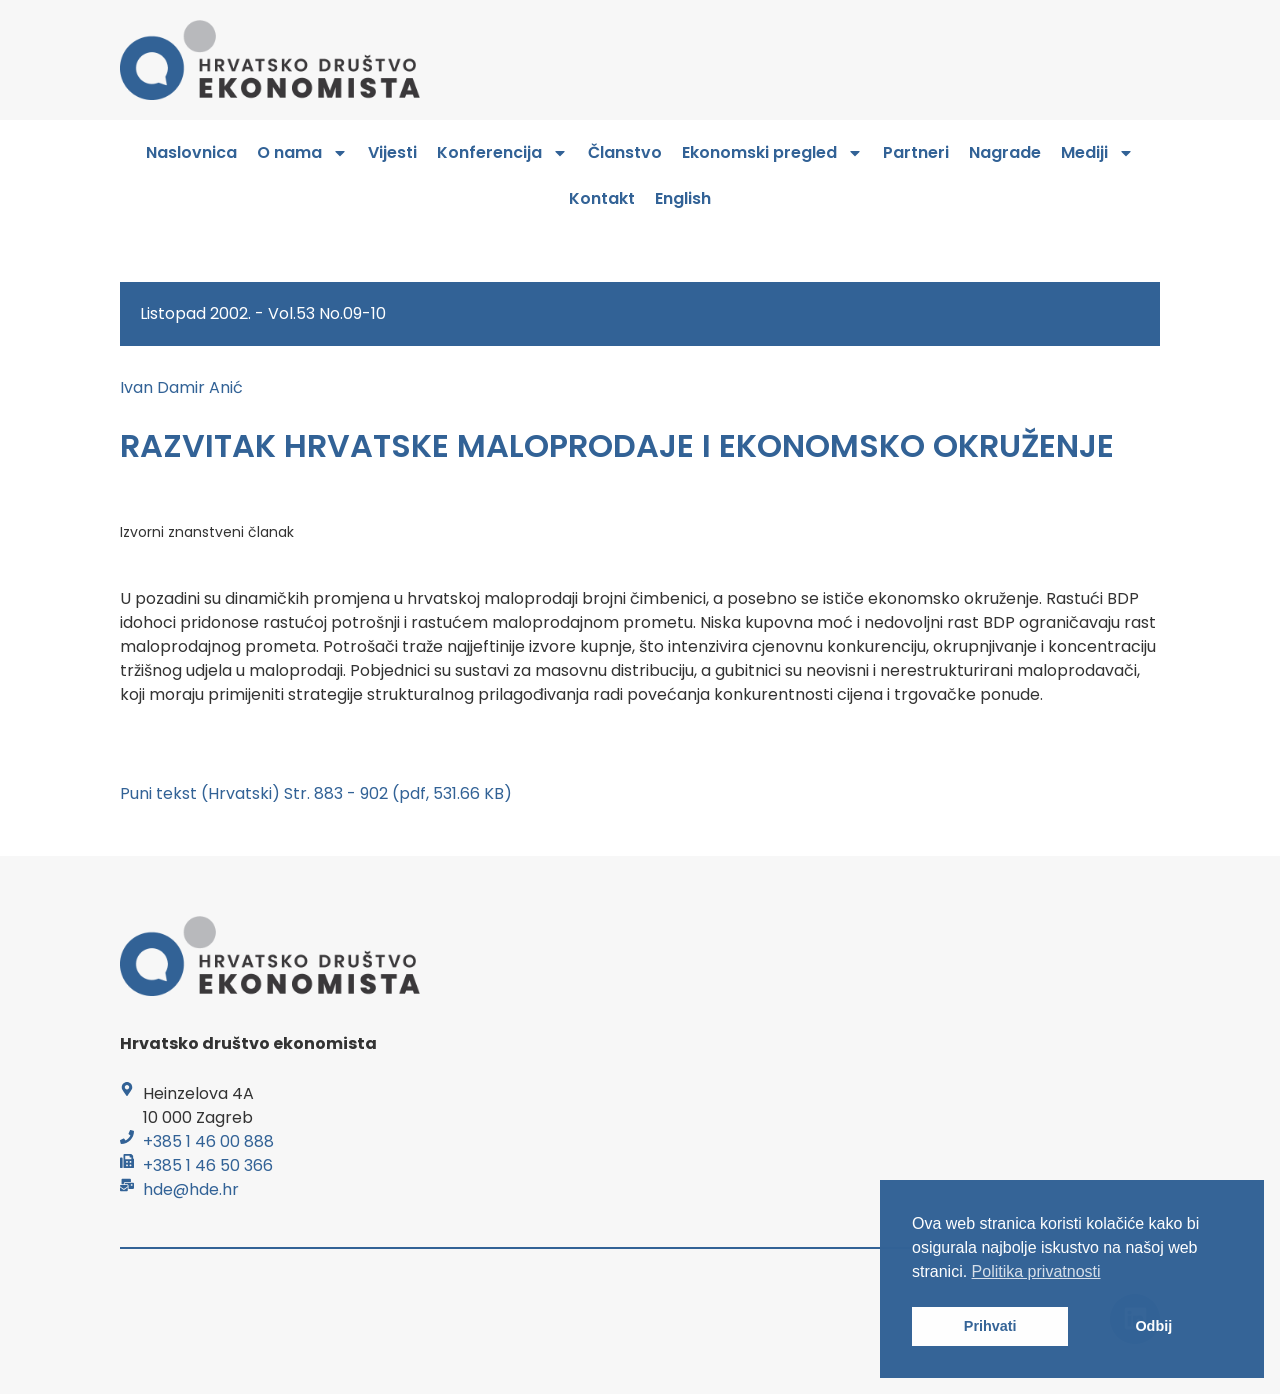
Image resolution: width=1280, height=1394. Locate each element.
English (683, 198)
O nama (302, 153)
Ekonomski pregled (772, 153)
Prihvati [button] (990, 1326)
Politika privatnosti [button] (1036, 1271)
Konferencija (502, 153)
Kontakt (602, 198)
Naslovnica (191, 152)
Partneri (916, 152)
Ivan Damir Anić (181, 387)
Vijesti (392, 152)
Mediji (1097, 153)
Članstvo (625, 152)
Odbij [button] (1153, 1326)
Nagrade (1005, 152)
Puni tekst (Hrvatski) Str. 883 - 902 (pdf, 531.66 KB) (316, 793)
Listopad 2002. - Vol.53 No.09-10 (263, 313)
